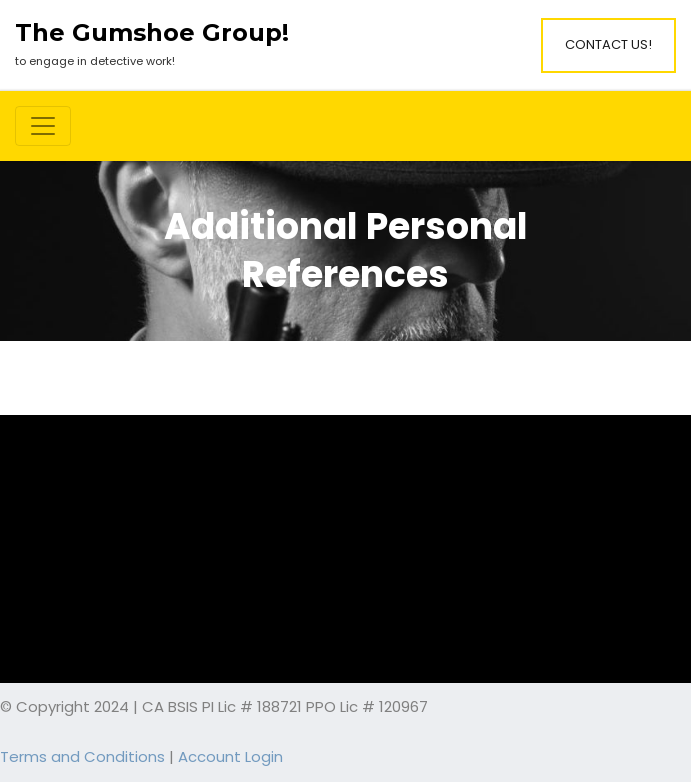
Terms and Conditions (82, 756)
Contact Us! (608, 44)
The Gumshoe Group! (152, 33)
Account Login (230, 756)
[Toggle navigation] (43, 126)
